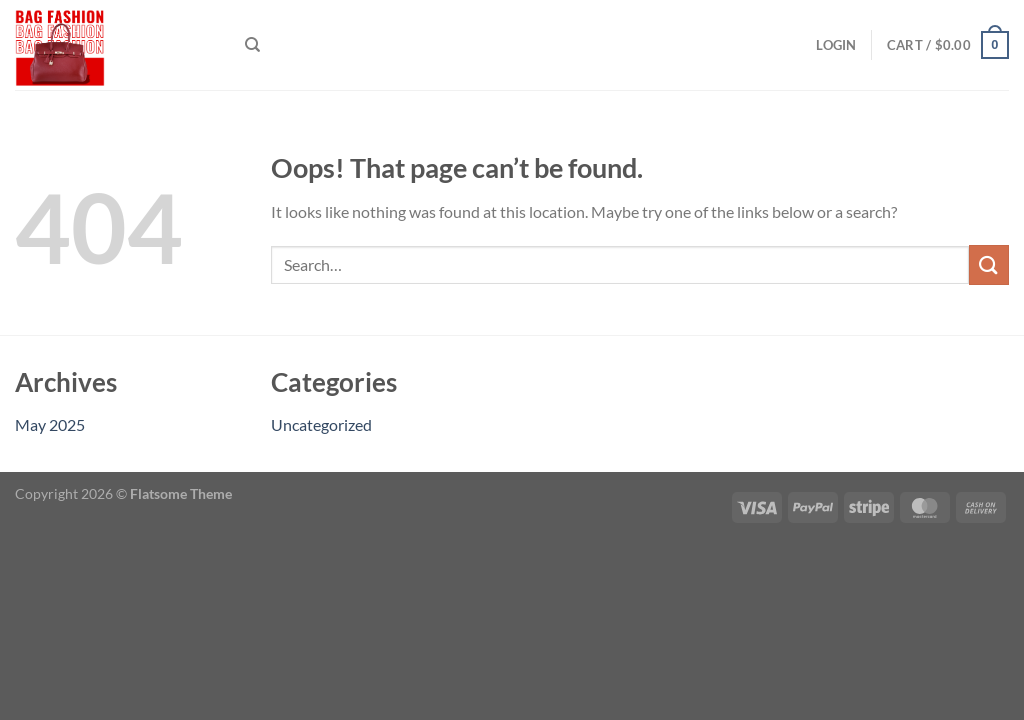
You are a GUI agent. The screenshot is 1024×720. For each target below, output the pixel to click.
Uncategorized (321, 424)
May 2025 (50, 424)
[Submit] (989, 264)
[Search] (252, 45)
